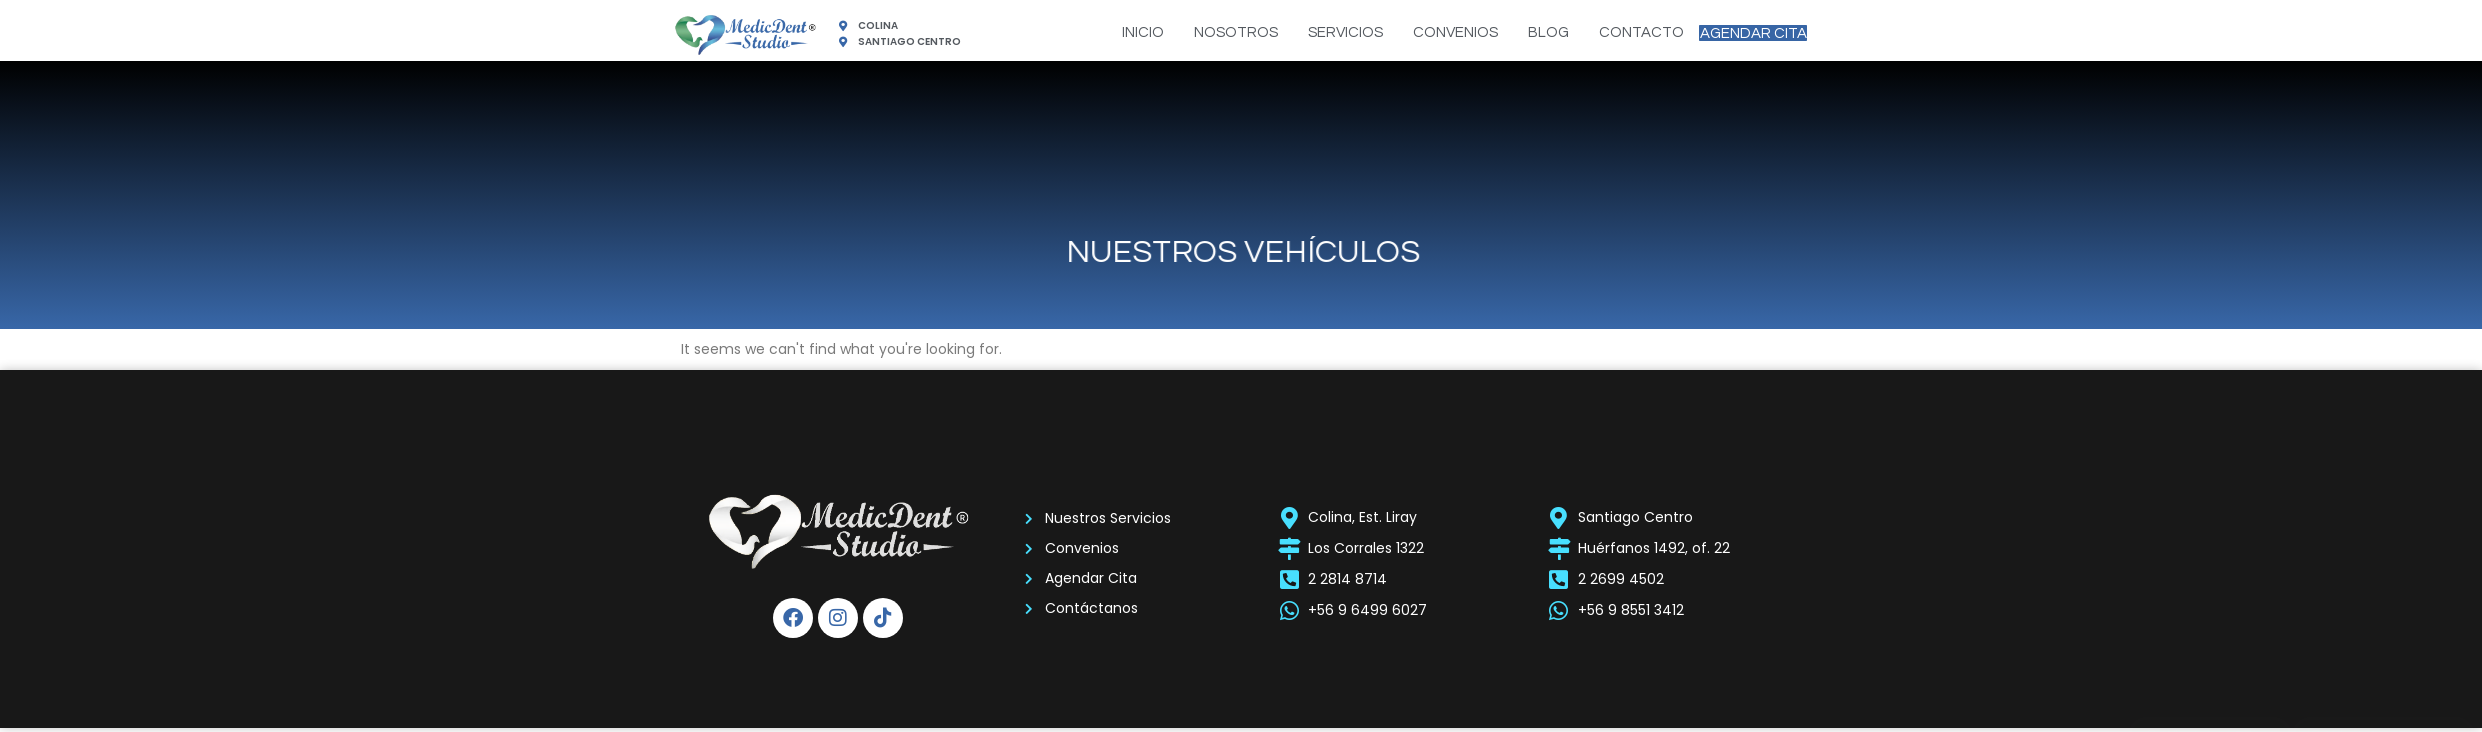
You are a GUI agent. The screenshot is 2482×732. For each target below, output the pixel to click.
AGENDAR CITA (1738, 32)
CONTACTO (1612, 32)
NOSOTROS (1207, 32)
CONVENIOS (1426, 32)
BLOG (1519, 32)
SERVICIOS (1316, 32)
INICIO (1114, 32)
